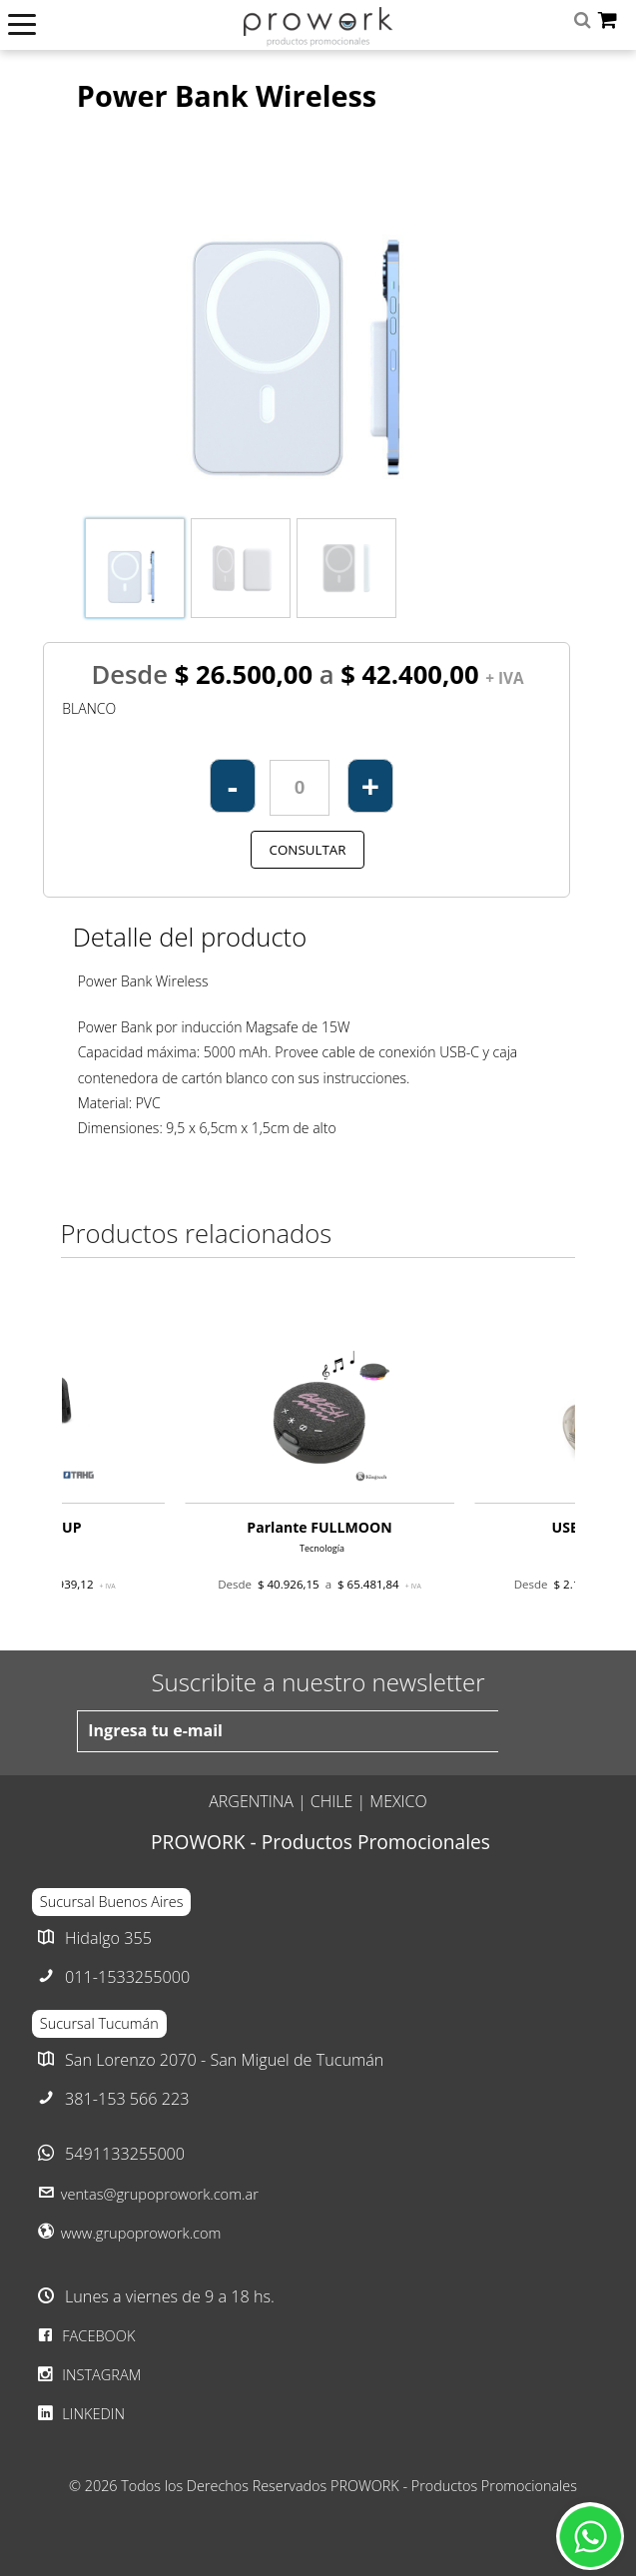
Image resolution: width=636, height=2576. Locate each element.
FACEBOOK (84, 2335)
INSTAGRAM (87, 2374)
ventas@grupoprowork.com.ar (160, 2194)
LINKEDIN (78, 2413)
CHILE (332, 1801)
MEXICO (397, 1801)
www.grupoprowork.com (141, 2233)
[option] (319, 1467)
